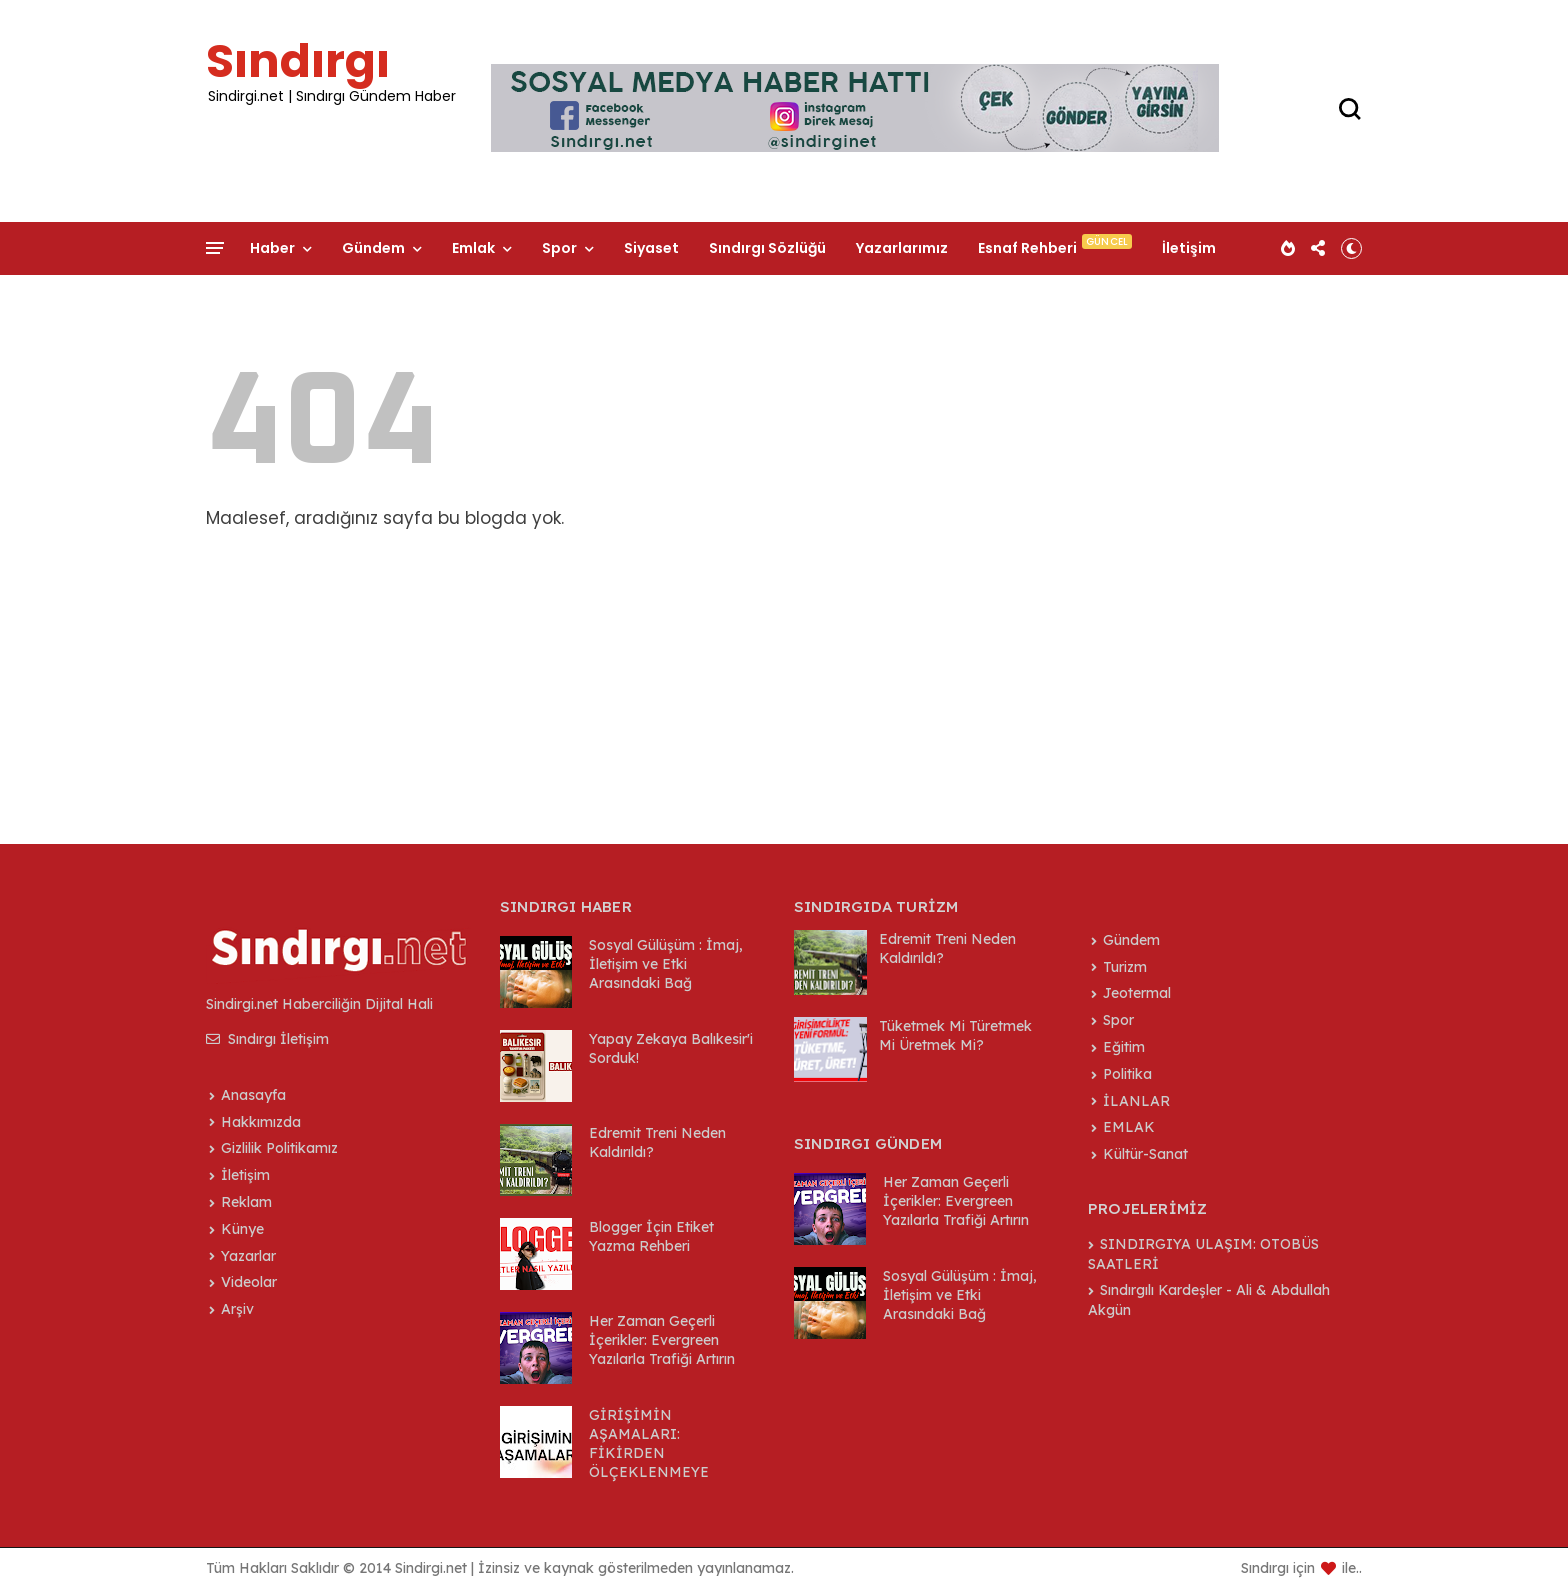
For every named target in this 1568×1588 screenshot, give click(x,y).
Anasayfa (253, 1095)
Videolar (249, 1282)
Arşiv (237, 1309)
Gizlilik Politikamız (279, 1148)
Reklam (246, 1202)
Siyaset (651, 248)
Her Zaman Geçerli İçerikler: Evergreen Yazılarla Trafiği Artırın (662, 1340)
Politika (1127, 1074)
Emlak (473, 248)
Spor (559, 248)
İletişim (1189, 248)
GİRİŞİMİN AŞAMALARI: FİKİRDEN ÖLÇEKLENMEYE (649, 1443)
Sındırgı (298, 61)
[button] (1351, 248)
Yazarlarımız (902, 248)
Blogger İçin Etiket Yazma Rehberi (651, 1236)
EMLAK (1129, 1127)
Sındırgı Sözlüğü (767, 248)
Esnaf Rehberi (1027, 248)
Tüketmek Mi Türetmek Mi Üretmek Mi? (955, 1035)
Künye (242, 1229)
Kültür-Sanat (1145, 1154)
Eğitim (1124, 1047)
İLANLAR (1136, 1101)
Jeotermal (1137, 993)
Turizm (1125, 967)
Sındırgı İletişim (267, 1039)
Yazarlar (248, 1256)
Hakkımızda (261, 1122)
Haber (272, 248)
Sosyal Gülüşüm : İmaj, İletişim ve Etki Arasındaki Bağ (666, 964)
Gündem (373, 248)
